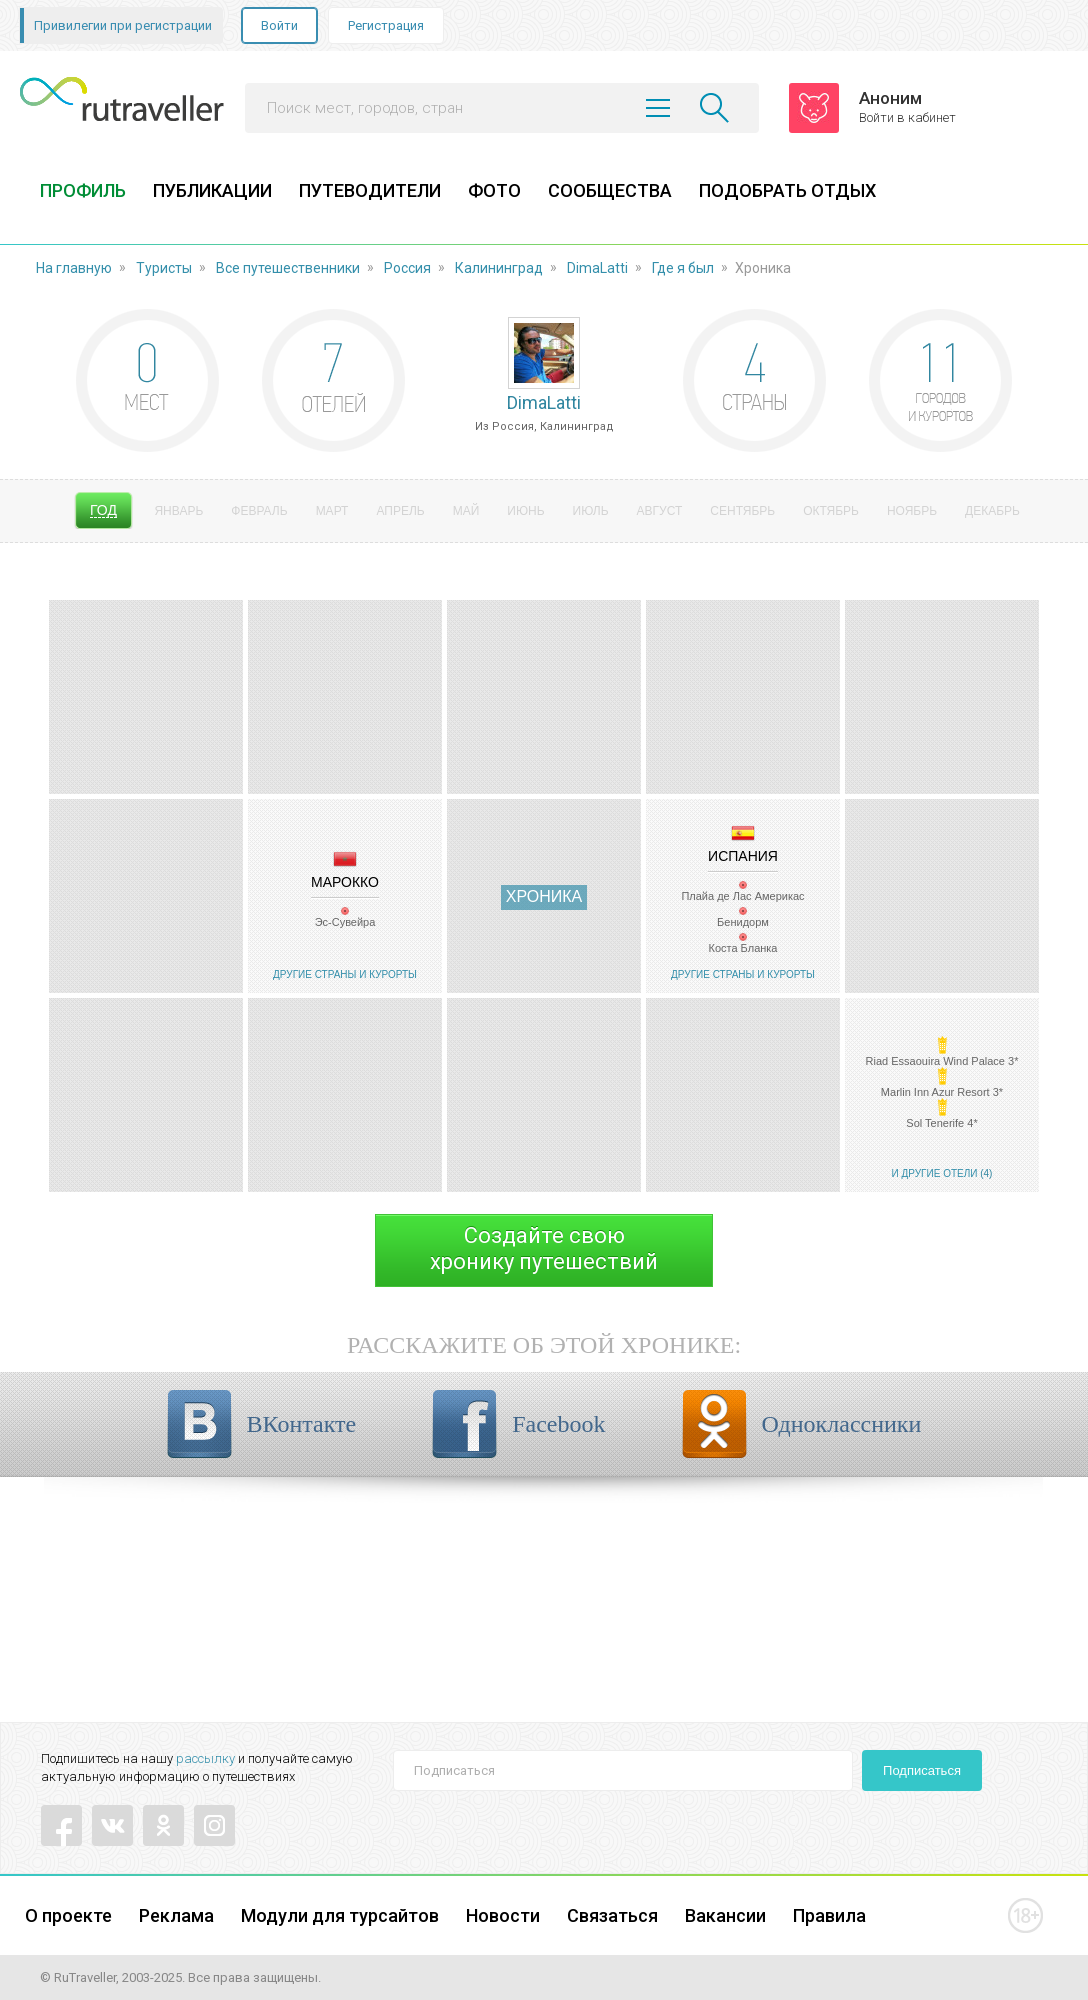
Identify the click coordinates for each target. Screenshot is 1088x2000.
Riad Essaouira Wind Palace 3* (942, 1061)
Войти (279, 25)
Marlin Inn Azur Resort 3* (942, 1092)
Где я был (683, 268)
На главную (74, 268)
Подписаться (922, 1770)
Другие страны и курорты (345, 974)
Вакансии (725, 1915)
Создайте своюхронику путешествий (544, 1248)
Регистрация (386, 25)
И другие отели (935, 1173)
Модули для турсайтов (340, 1915)
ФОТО (494, 190)
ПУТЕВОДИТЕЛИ (370, 190)
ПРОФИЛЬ (83, 190)
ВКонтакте (302, 1424)
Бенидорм (743, 922)
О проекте (68, 1915)
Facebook (558, 1424)
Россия (407, 268)
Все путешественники (288, 268)
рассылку (205, 1758)
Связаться (612, 1915)
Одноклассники (842, 1424)
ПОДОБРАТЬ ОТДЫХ (787, 190)
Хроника (544, 896)
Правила (829, 1915)
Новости (503, 1915)
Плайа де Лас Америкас (742, 896)
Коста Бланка (743, 948)
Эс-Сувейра (345, 922)
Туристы (164, 268)
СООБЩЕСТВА (610, 190)
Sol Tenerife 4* (941, 1123)
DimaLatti (597, 268)
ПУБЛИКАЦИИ (212, 190)
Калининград (499, 268)
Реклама (176, 1915)
